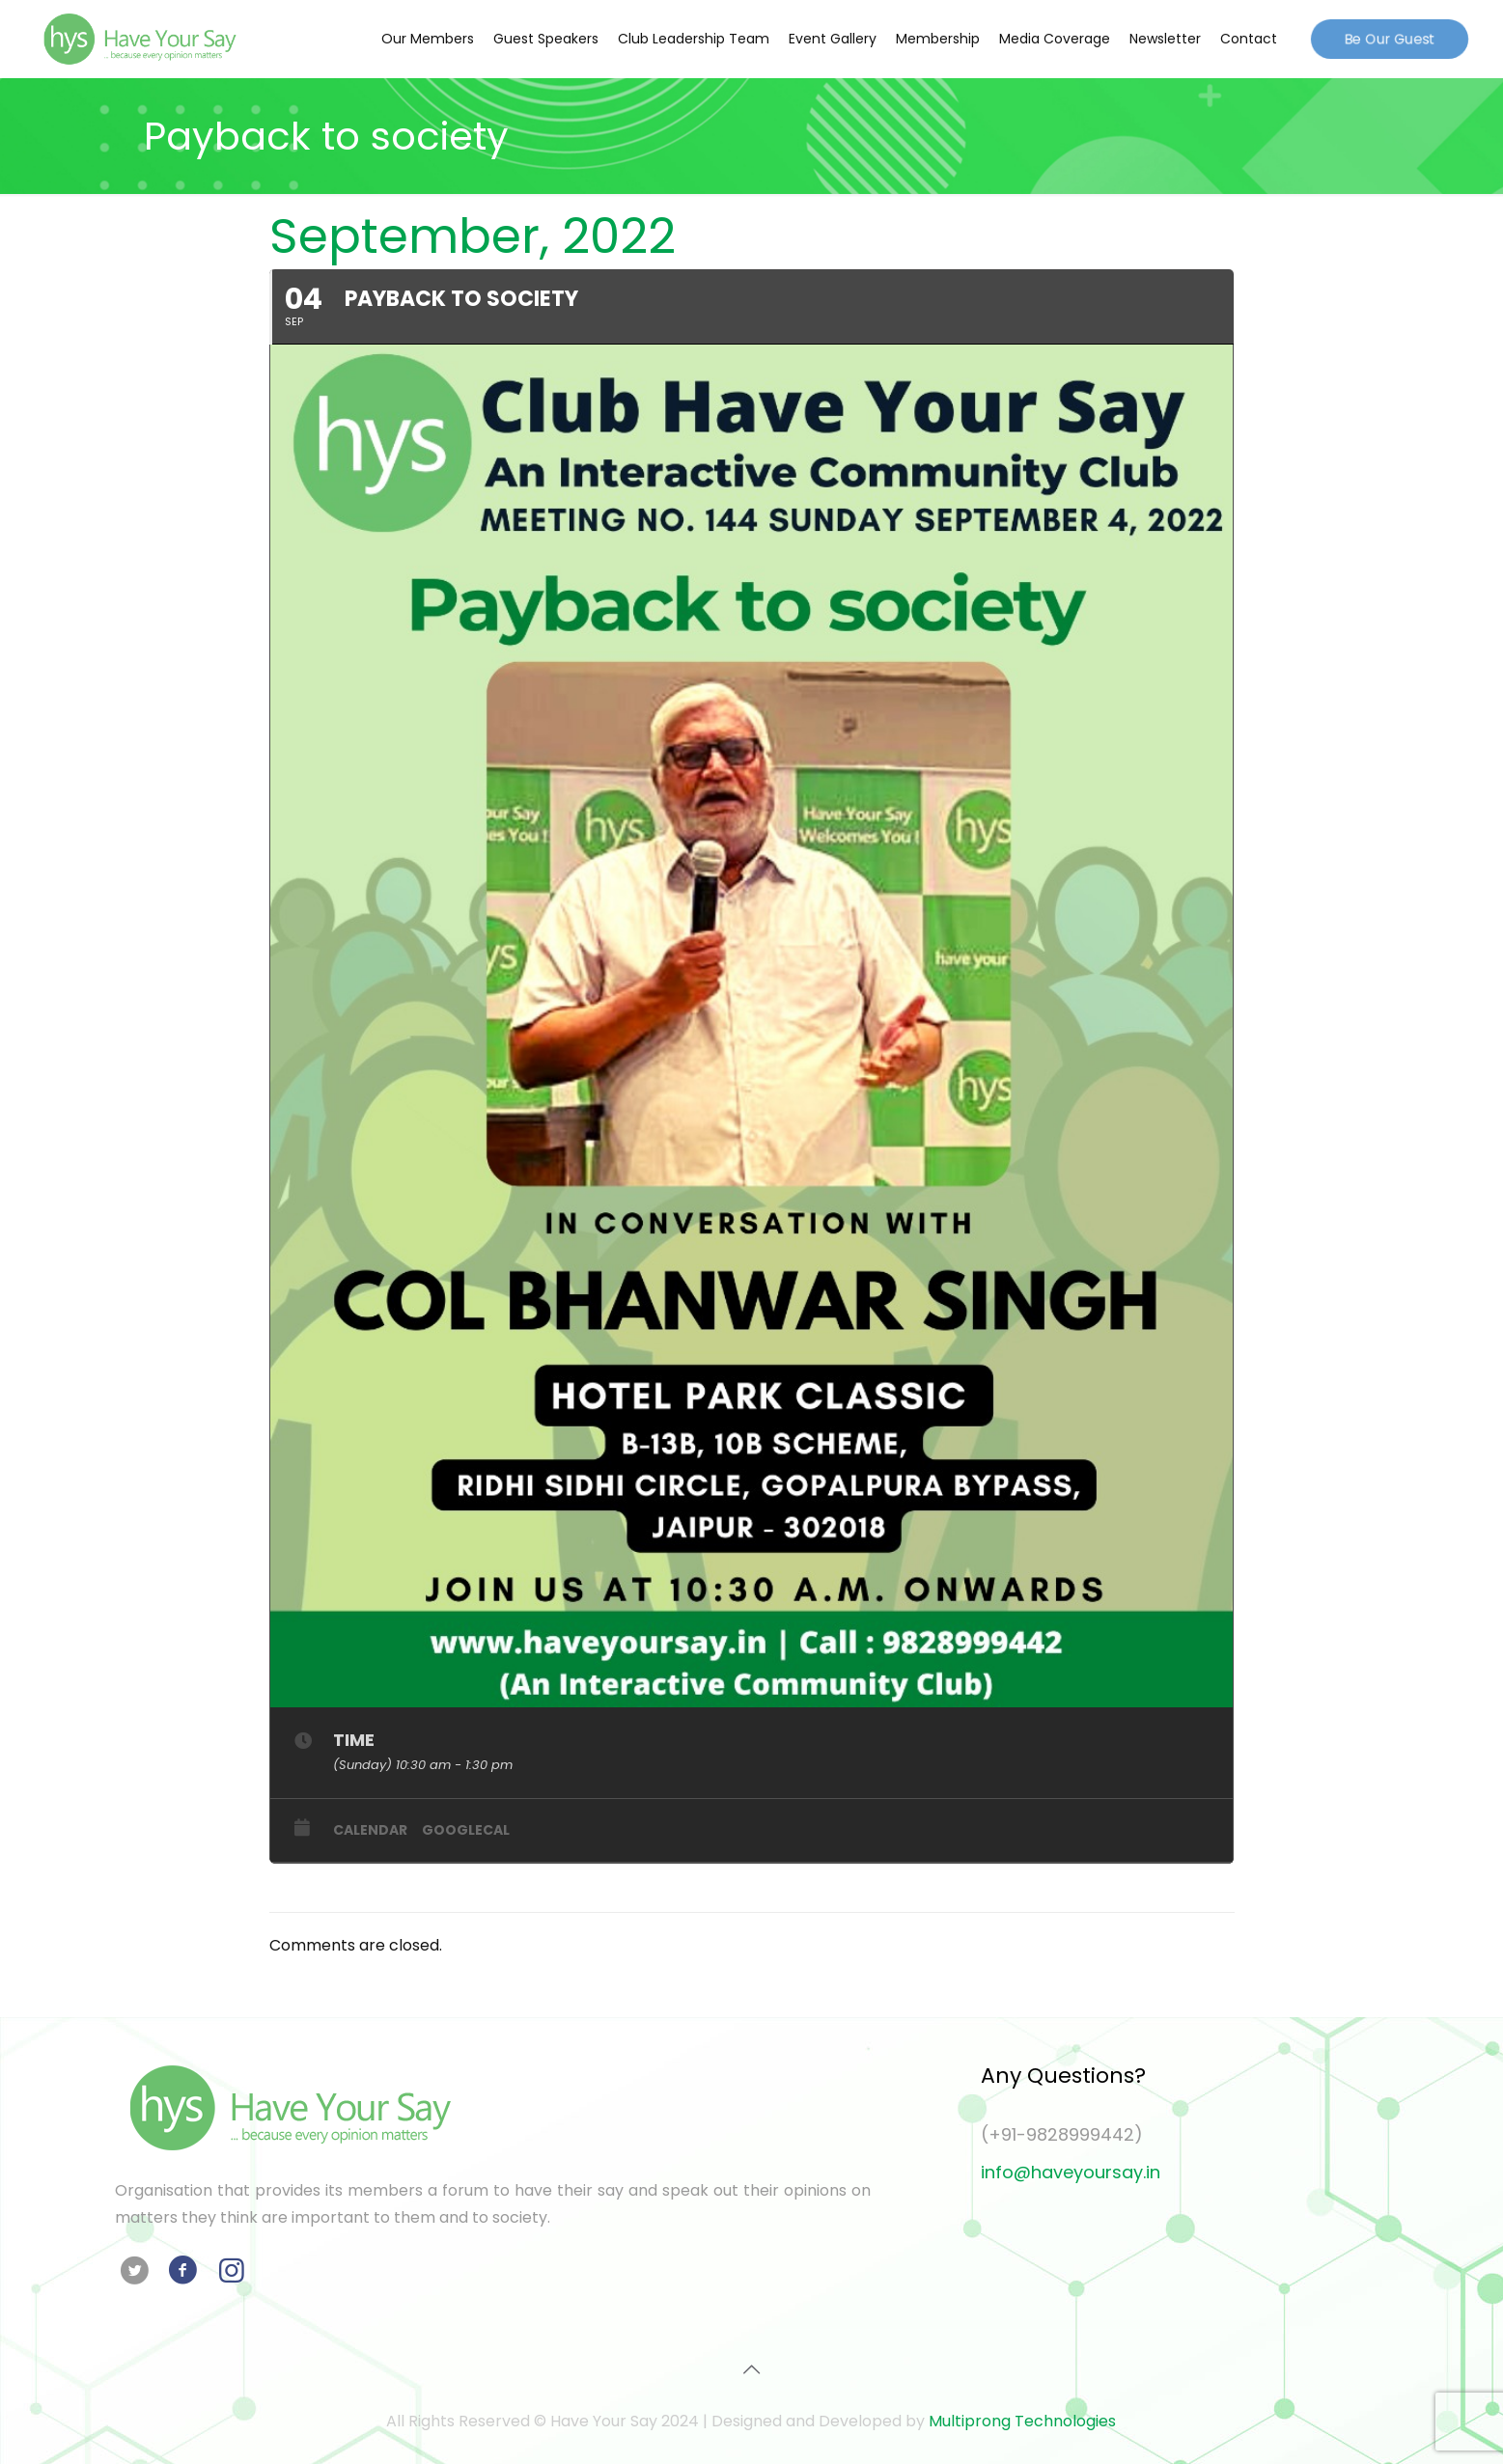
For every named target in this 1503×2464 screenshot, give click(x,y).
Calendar (370, 1830)
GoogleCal (466, 1830)
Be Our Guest (1390, 38)
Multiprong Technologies (1022, 2421)
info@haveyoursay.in (1070, 2172)
